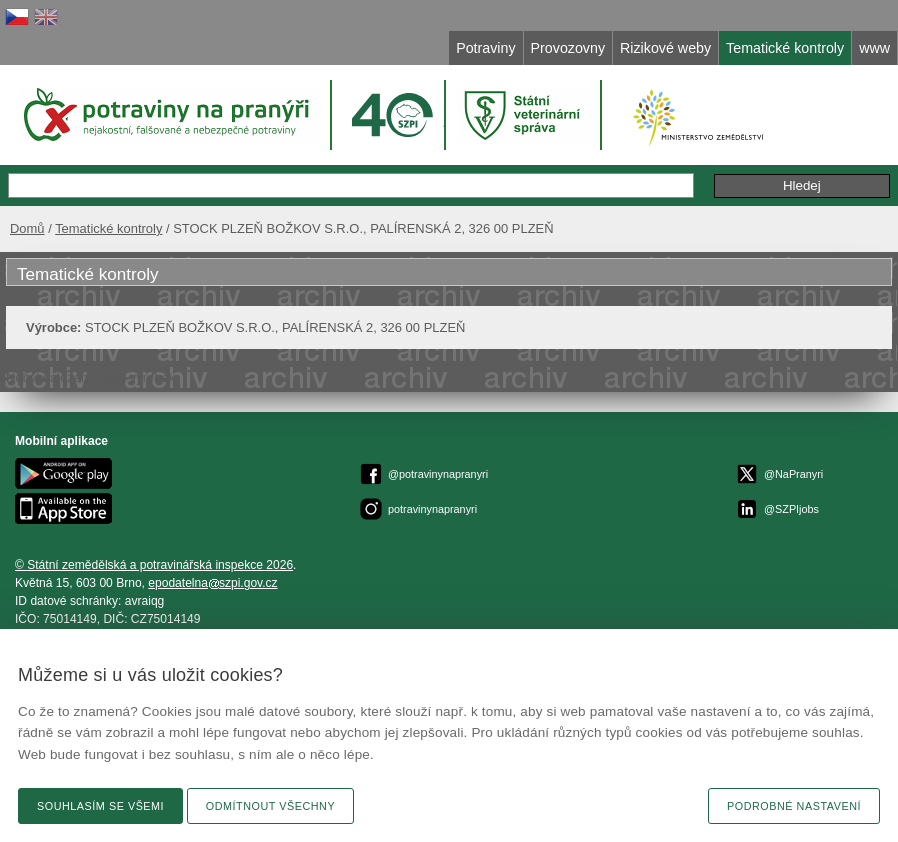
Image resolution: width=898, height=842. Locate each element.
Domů (27, 228)
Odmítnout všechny (270, 806)
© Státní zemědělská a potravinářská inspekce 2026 (154, 565)
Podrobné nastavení (794, 806)
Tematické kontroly (108, 228)
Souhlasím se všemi (100, 806)
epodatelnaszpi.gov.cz (212, 583)
